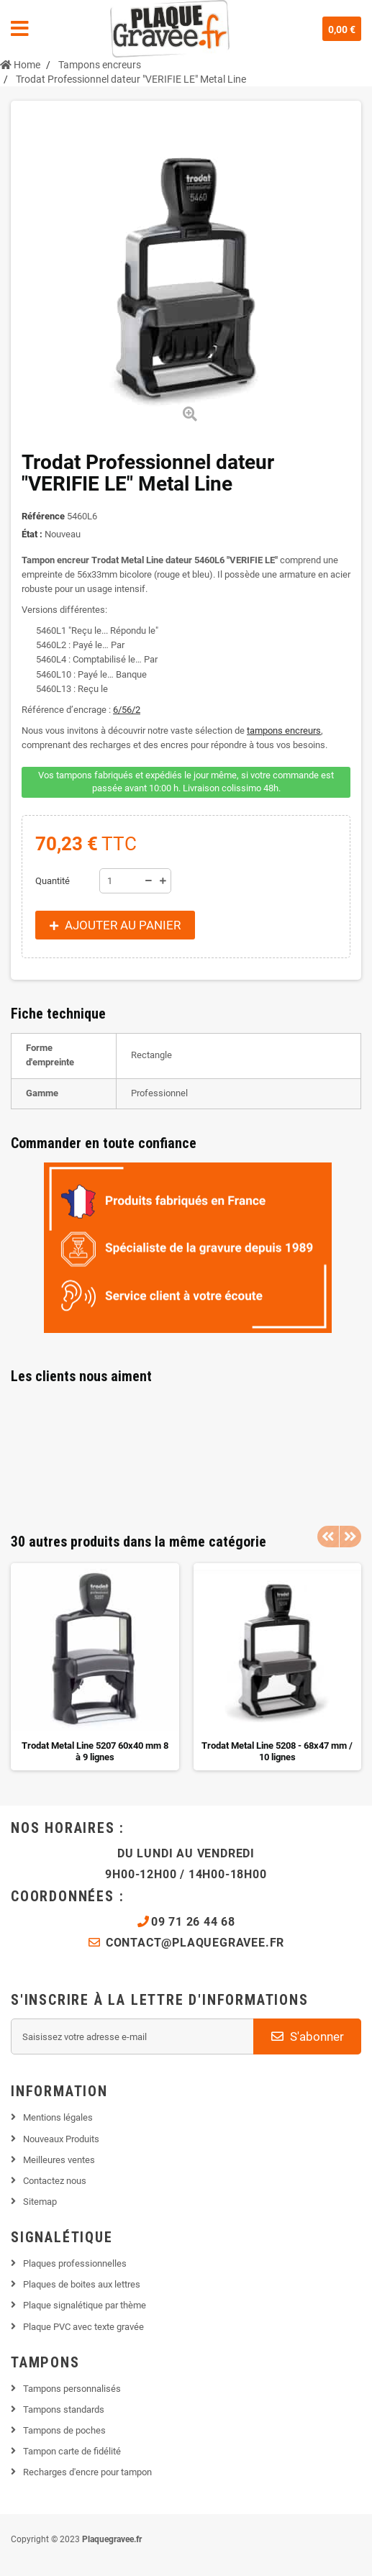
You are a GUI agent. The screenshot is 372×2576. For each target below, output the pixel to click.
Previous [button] (328, 1536)
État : (32, 534)
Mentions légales (58, 2117)
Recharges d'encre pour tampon (87, 2472)
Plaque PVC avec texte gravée (83, 2326)
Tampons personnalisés (72, 2388)
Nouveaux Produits (61, 2139)
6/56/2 (126, 709)
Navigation (20, 29)
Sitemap (40, 2201)
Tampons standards (63, 2409)
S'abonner (307, 2036)
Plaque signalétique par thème (84, 2305)
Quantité (52, 880)
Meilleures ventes (59, 2159)
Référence (43, 516)
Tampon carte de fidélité (72, 2451)
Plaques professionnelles (75, 2263)
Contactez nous (54, 2180)
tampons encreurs (284, 730)
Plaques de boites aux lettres (81, 2284)
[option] (95, 1666)
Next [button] (350, 1536)
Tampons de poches (64, 2430)
